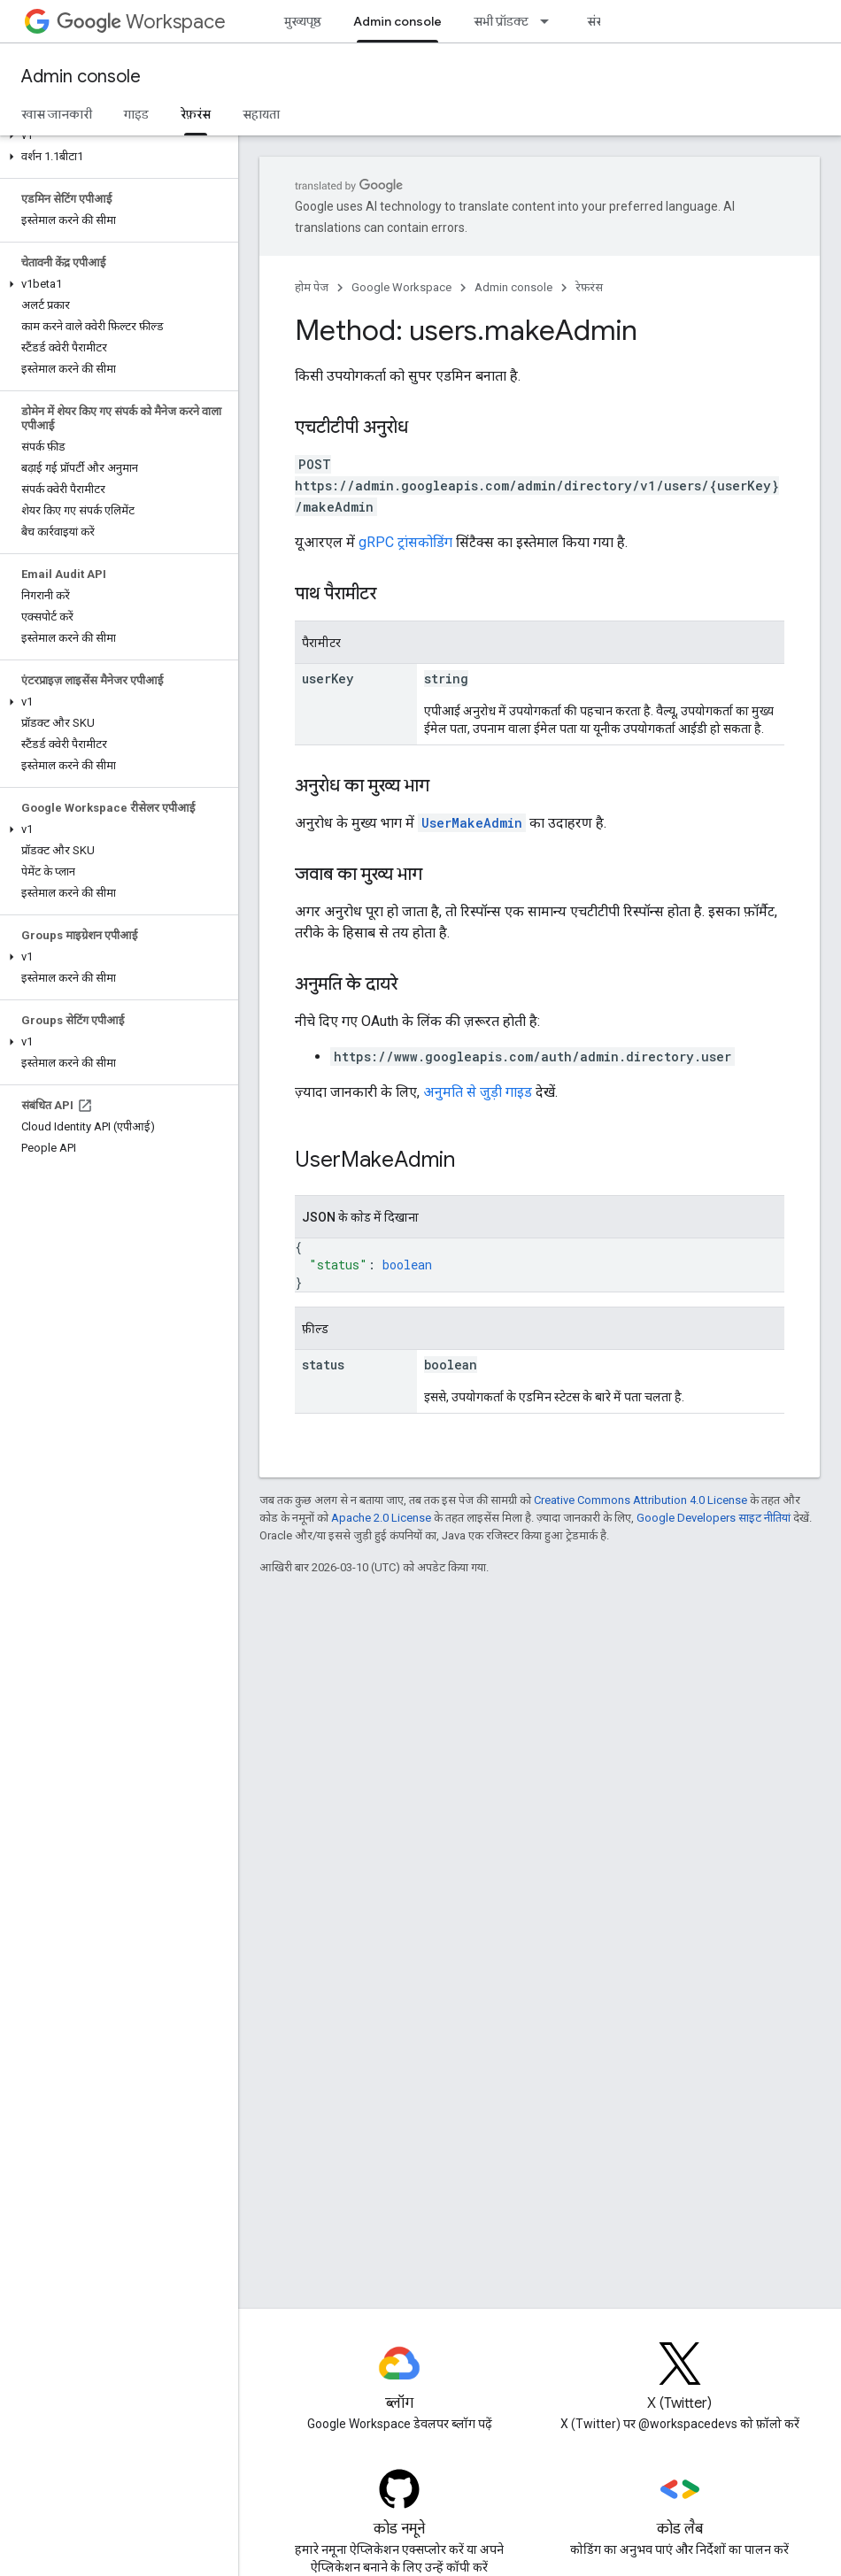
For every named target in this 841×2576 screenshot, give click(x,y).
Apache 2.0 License (381, 1517)
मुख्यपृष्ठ (302, 21)
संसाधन (605, 21)
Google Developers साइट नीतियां (714, 1517)
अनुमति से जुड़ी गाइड (477, 1092)
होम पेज (311, 287)
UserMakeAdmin (471, 822)
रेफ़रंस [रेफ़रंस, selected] (196, 114)
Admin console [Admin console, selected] (397, 21)
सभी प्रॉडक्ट (501, 21)
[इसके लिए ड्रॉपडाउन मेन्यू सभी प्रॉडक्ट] (550, 21)
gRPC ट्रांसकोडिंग (405, 542)
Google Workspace (401, 287)
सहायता (261, 114)
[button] (115, 135)
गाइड (136, 114)
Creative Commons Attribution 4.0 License (640, 1500)
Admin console (81, 77)
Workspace (141, 22)
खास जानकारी (56, 114)
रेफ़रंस (589, 287)
